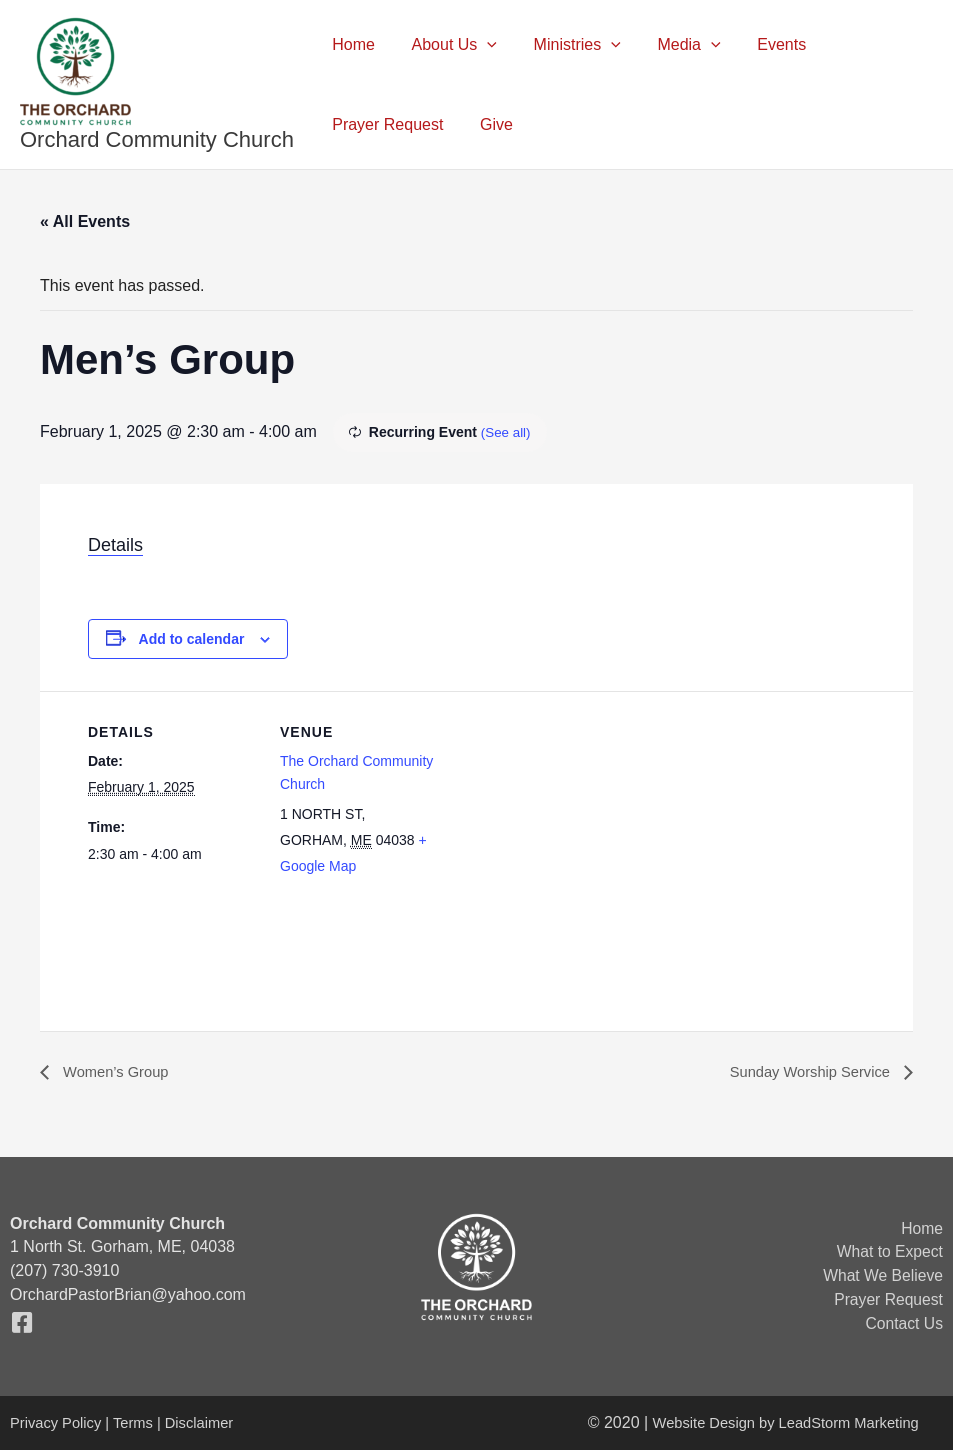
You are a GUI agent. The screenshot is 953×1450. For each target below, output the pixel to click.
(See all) (507, 432)
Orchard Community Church (157, 139)
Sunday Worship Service (804, 1072)
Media (672, 45)
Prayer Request (385, 124)
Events (760, 44)
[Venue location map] (577, 829)
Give (489, 124)
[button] (480, 45)
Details (115, 545)
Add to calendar (192, 639)
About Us (447, 45)
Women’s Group (118, 1072)
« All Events (85, 221)
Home (351, 44)
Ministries (565, 45)
